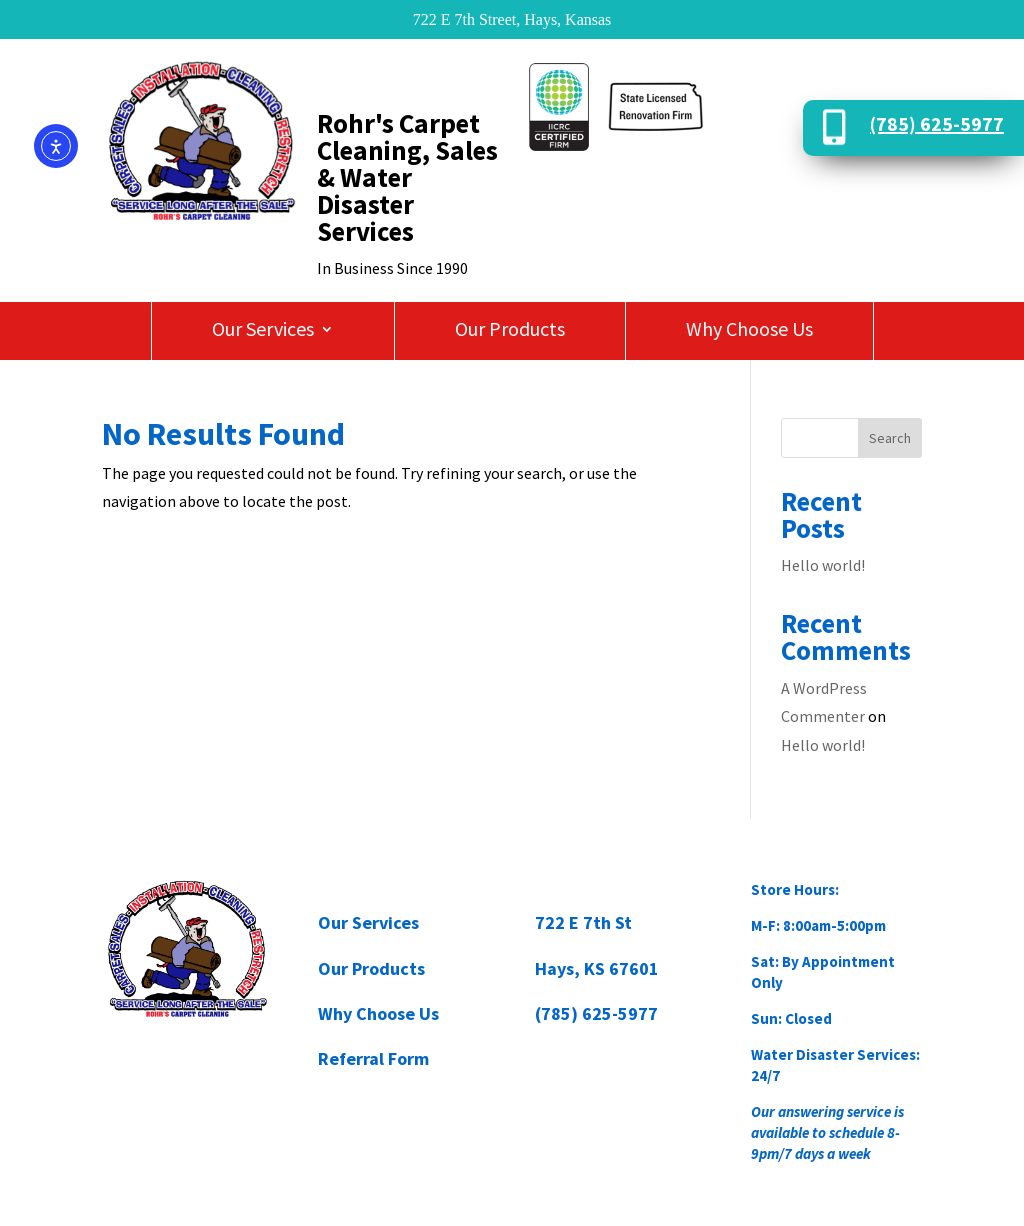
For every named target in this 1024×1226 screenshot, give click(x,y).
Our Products (510, 331)
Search (890, 438)
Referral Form (373, 1058)
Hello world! (823, 565)
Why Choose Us (749, 331)
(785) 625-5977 (937, 123)
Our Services (263, 331)
